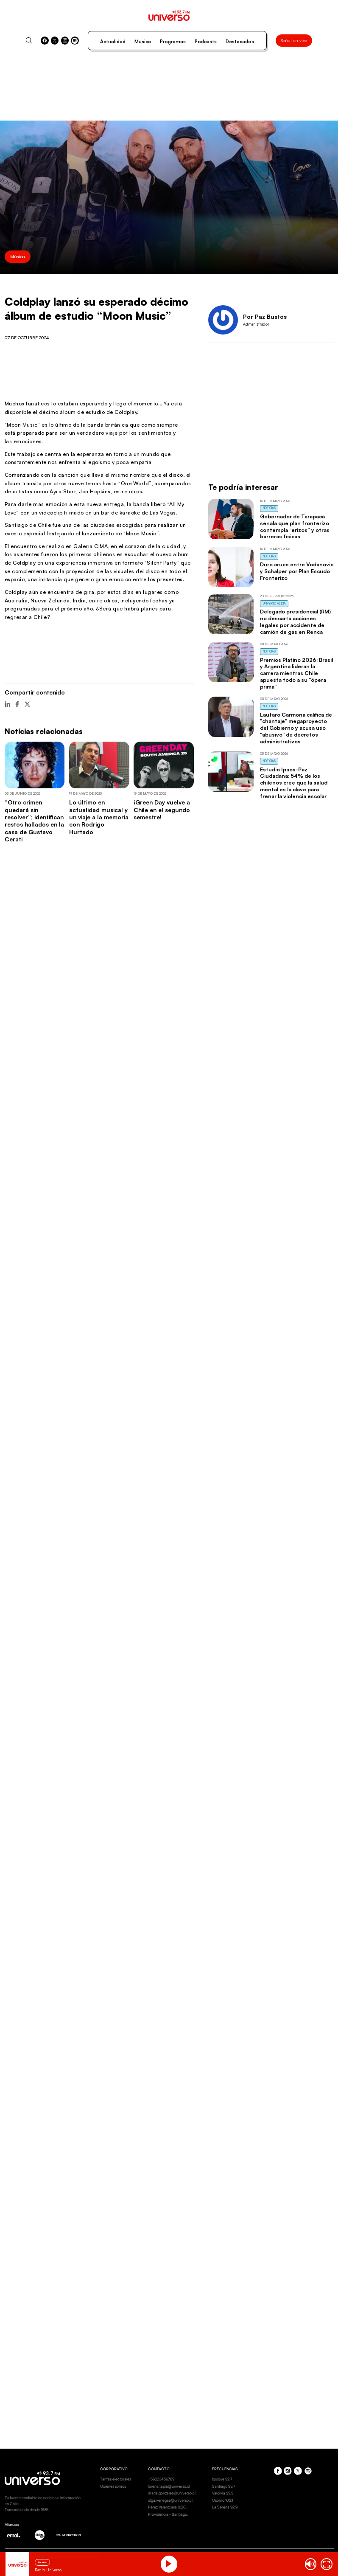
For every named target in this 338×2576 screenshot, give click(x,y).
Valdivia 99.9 (222, 2493)
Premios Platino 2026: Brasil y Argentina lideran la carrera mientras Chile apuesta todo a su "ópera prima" (296, 673)
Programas (173, 42)
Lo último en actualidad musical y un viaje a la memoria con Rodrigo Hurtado (98, 817)
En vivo (42, 2562)
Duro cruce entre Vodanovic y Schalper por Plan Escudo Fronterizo (296, 571)
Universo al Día (274, 603)
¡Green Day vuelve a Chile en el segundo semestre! (162, 810)
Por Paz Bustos (265, 316)
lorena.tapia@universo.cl (169, 2486)
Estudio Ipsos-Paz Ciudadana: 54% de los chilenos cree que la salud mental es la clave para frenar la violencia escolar (293, 782)
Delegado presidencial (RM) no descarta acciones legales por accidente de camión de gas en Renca (295, 621)
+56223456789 (161, 2479)
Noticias (269, 508)
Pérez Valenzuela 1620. (167, 2507)
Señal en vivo (294, 40)
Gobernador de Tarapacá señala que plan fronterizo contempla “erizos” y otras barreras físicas (295, 526)
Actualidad (113, 42)
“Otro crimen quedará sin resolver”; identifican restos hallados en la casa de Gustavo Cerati (34, 821)
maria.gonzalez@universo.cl (172, 2493)
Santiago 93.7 (223, 2486)
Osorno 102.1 (222, 2500)
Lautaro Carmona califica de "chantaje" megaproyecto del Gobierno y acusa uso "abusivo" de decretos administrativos (296, 728)
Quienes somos (113, 2486)
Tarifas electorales (115, 2479)
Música (142, 42)
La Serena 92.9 (224, 2507)
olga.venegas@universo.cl (170, 2500)
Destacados (240, 42)
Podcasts (206, 42)
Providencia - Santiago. (168, 2514)
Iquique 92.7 (222, 2479)
